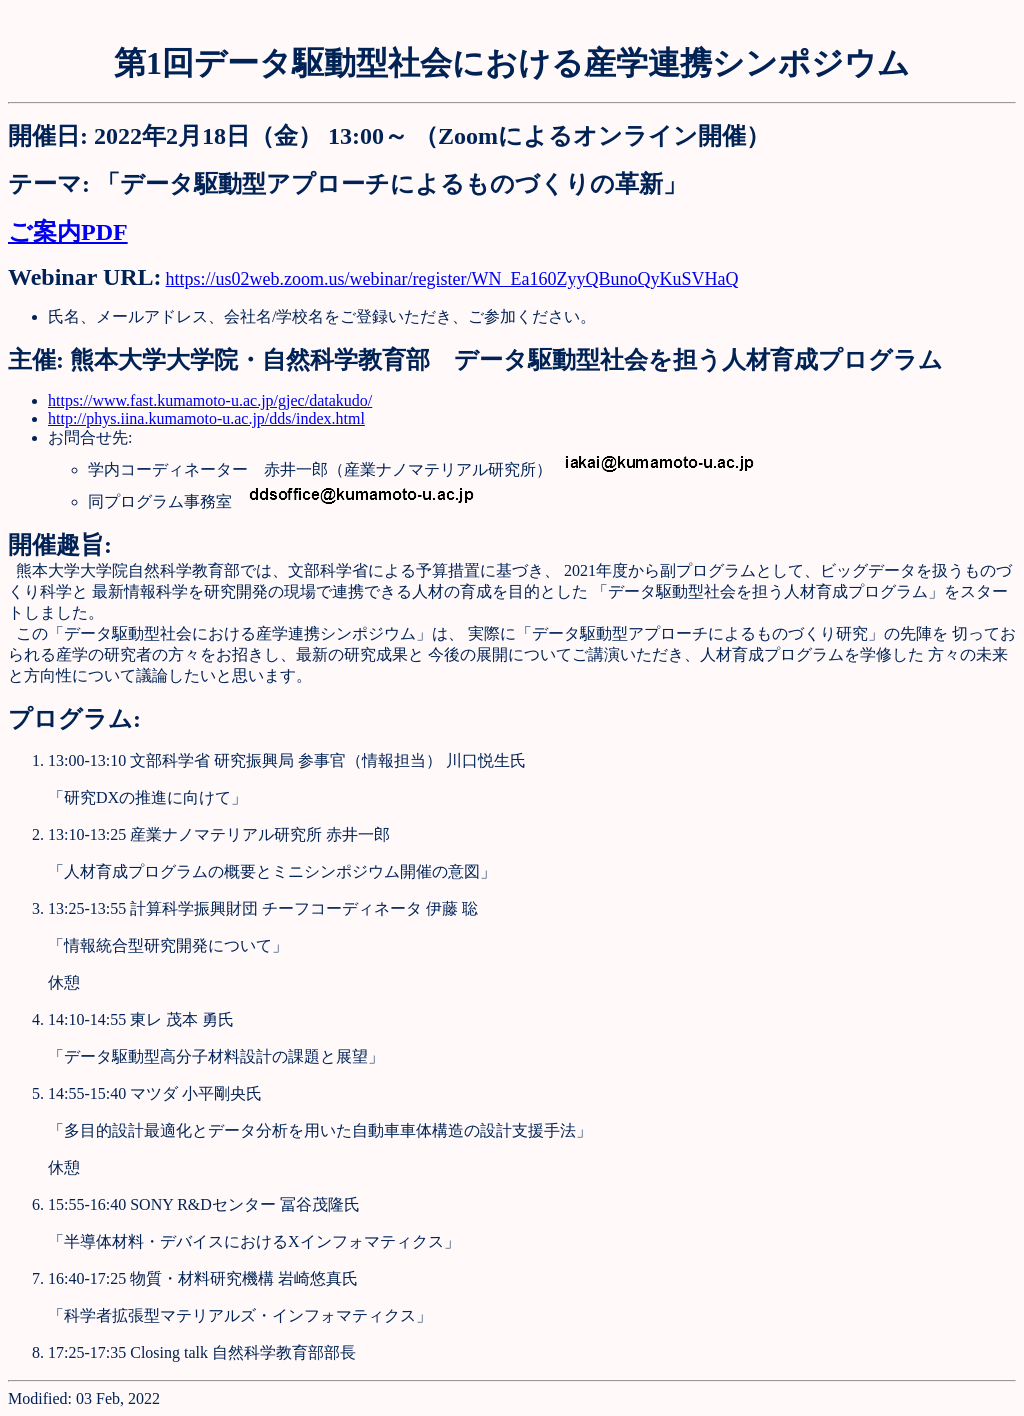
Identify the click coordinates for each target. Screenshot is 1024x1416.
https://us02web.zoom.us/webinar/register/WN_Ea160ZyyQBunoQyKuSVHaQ (452, 279)
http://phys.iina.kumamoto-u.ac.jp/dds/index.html (206, 418)
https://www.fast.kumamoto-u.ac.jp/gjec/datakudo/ (210, 400)
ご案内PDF (68, 232)
